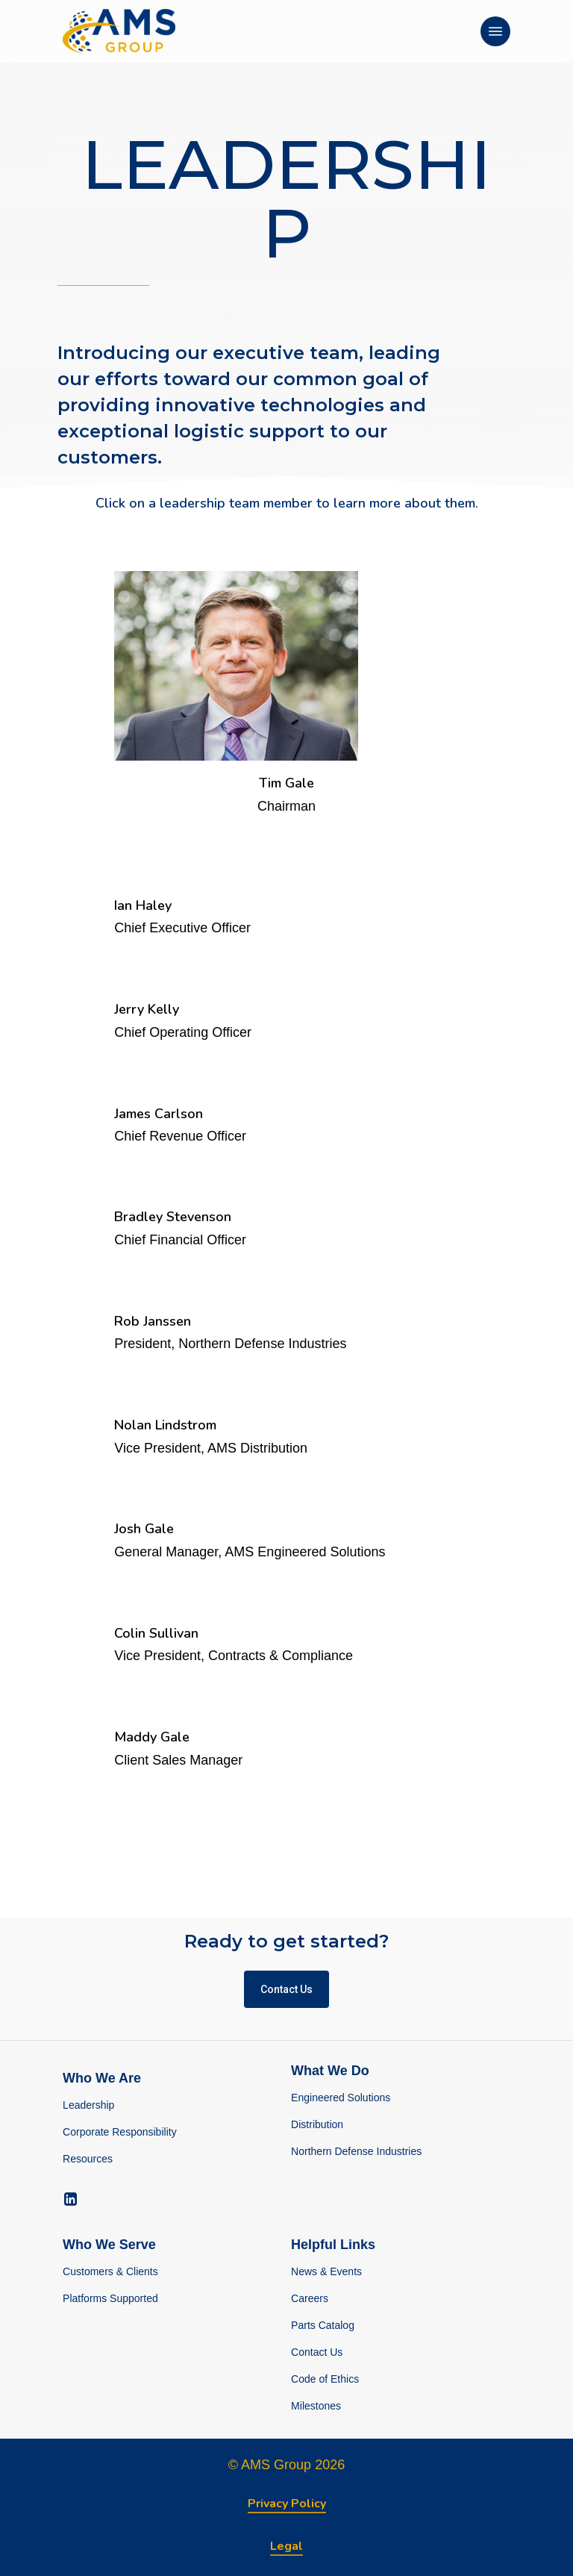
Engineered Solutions (340, 2097)
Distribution (317, 2124)
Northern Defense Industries (356, 2151)
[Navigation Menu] (495, 31)
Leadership (88, 2105)
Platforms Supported (110, 2298)
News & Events (326, 2271)
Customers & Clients (110, 2271)
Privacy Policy (287, 2503)
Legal (286, 2546)
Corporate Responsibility (120, 2132)
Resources (88, 2159)
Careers (309, 2298)
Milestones (316, 2406)
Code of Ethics (325, 2379)
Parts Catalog (322, 2325)
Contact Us (316, 2352)
